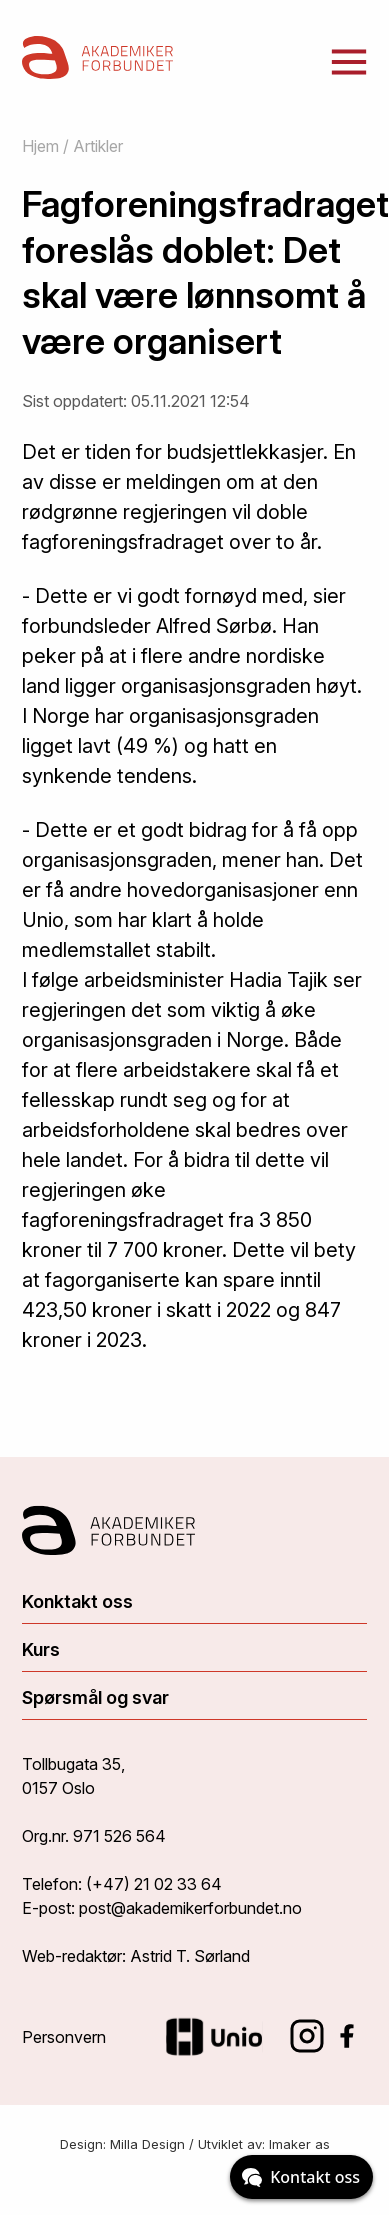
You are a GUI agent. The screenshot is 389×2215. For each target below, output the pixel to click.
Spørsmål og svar (95, 1697)
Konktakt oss (77, 1601)
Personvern (64, 2037)
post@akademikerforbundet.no (190, 1908)
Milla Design (147, 2144)
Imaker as (299, 2144)
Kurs (41, 1649)
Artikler (98, 146)
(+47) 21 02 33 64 (154, 1884)
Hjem (40, 146)
